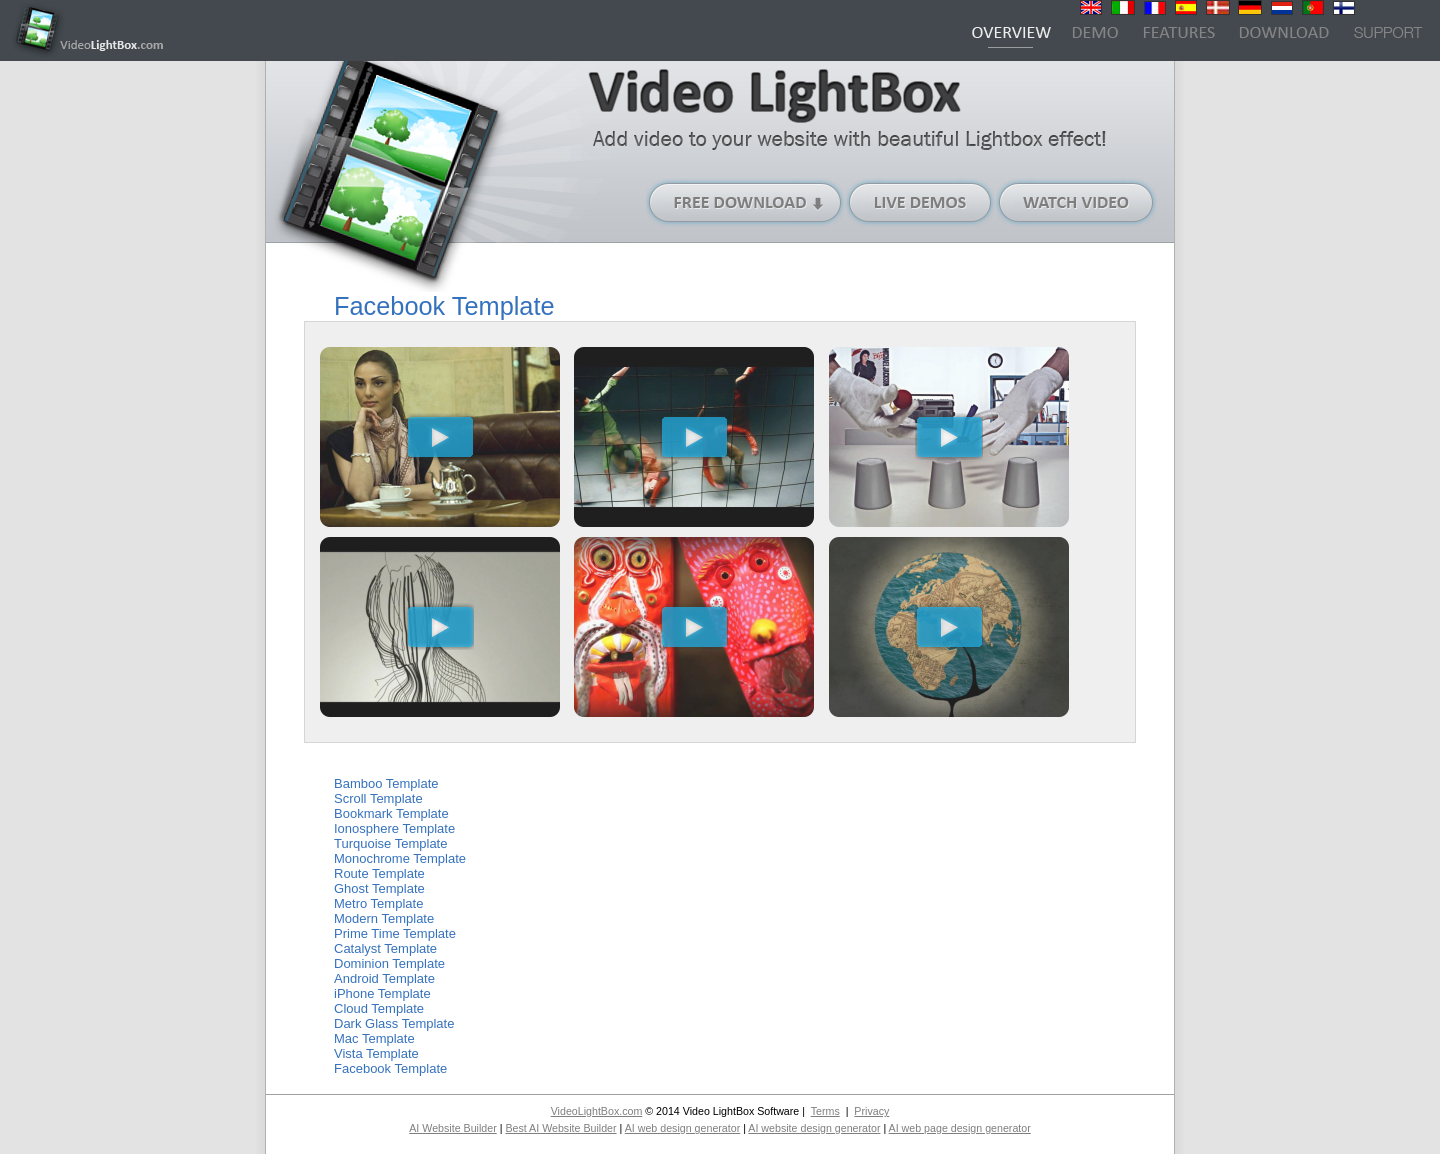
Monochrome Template (400, 858)
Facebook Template (390, 1068)
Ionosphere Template (394, 828)
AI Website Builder (452, 1128)
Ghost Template (379, 888)
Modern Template (384, 918)
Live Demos (921, 202)
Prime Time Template (395, 933)
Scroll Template (378, 798)
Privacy (871, 1111)
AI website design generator (814, 1128)
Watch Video (1076, 202)
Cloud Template (379, 1008)
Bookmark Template (391, 813)
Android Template (384, 978)
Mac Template (374, 1038)
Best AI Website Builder (560, 1128)
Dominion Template (389, 963)
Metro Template (378, 903)
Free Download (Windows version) (746, 202)
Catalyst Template (385, 948)
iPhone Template (382, 993)
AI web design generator (683, 1128)
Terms (825, 1111)
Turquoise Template (390, 843)
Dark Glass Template (394, 1023)
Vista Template (376, 1053)
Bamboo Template (386, 783)
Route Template (379, 873)
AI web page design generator (960, 1128)
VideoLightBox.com (597, 1111)
